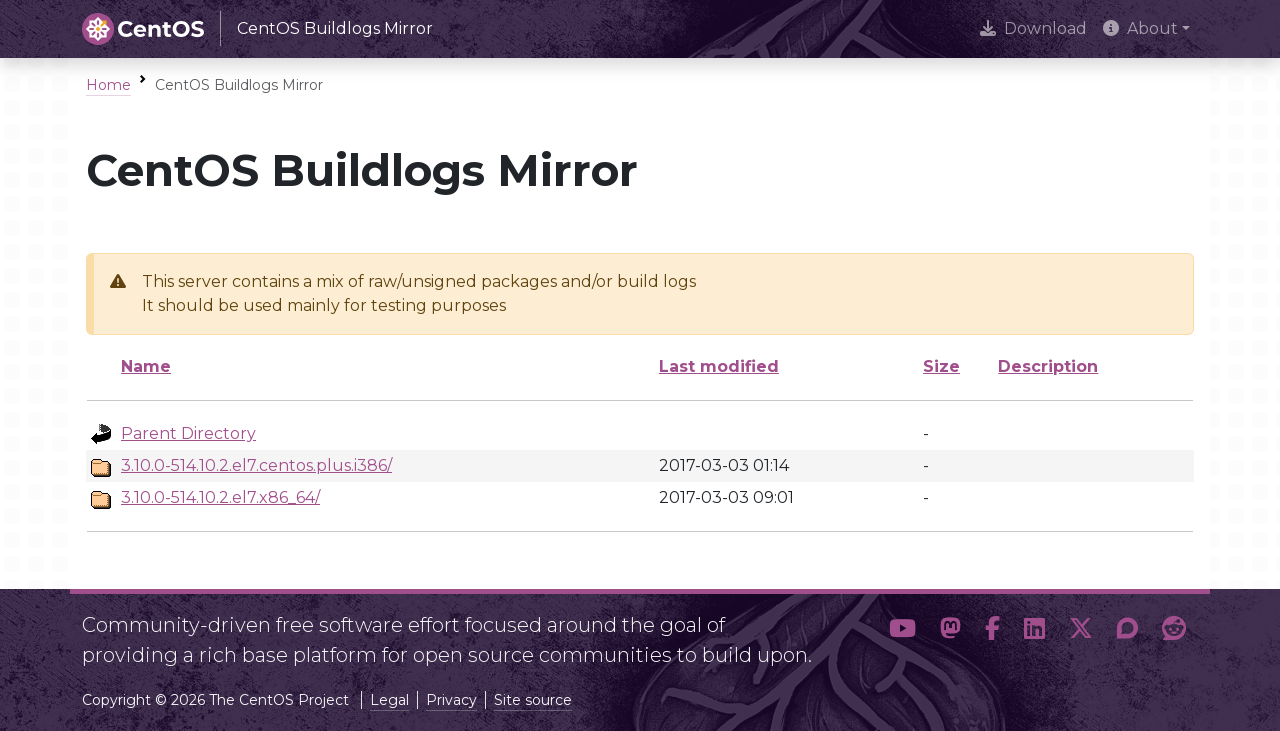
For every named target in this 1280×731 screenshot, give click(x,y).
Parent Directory (188, 433)
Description (1048, 366)
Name (146, 366)
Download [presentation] (1033, 28)
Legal (389, 700)
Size (941, 366)
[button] (902, 632)
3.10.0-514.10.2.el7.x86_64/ (220, 497)
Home (108, 85)
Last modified (719, 366)
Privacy (451, 700)
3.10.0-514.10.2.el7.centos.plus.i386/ (256, 465)
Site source (533, 700)
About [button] (1140, 28)
